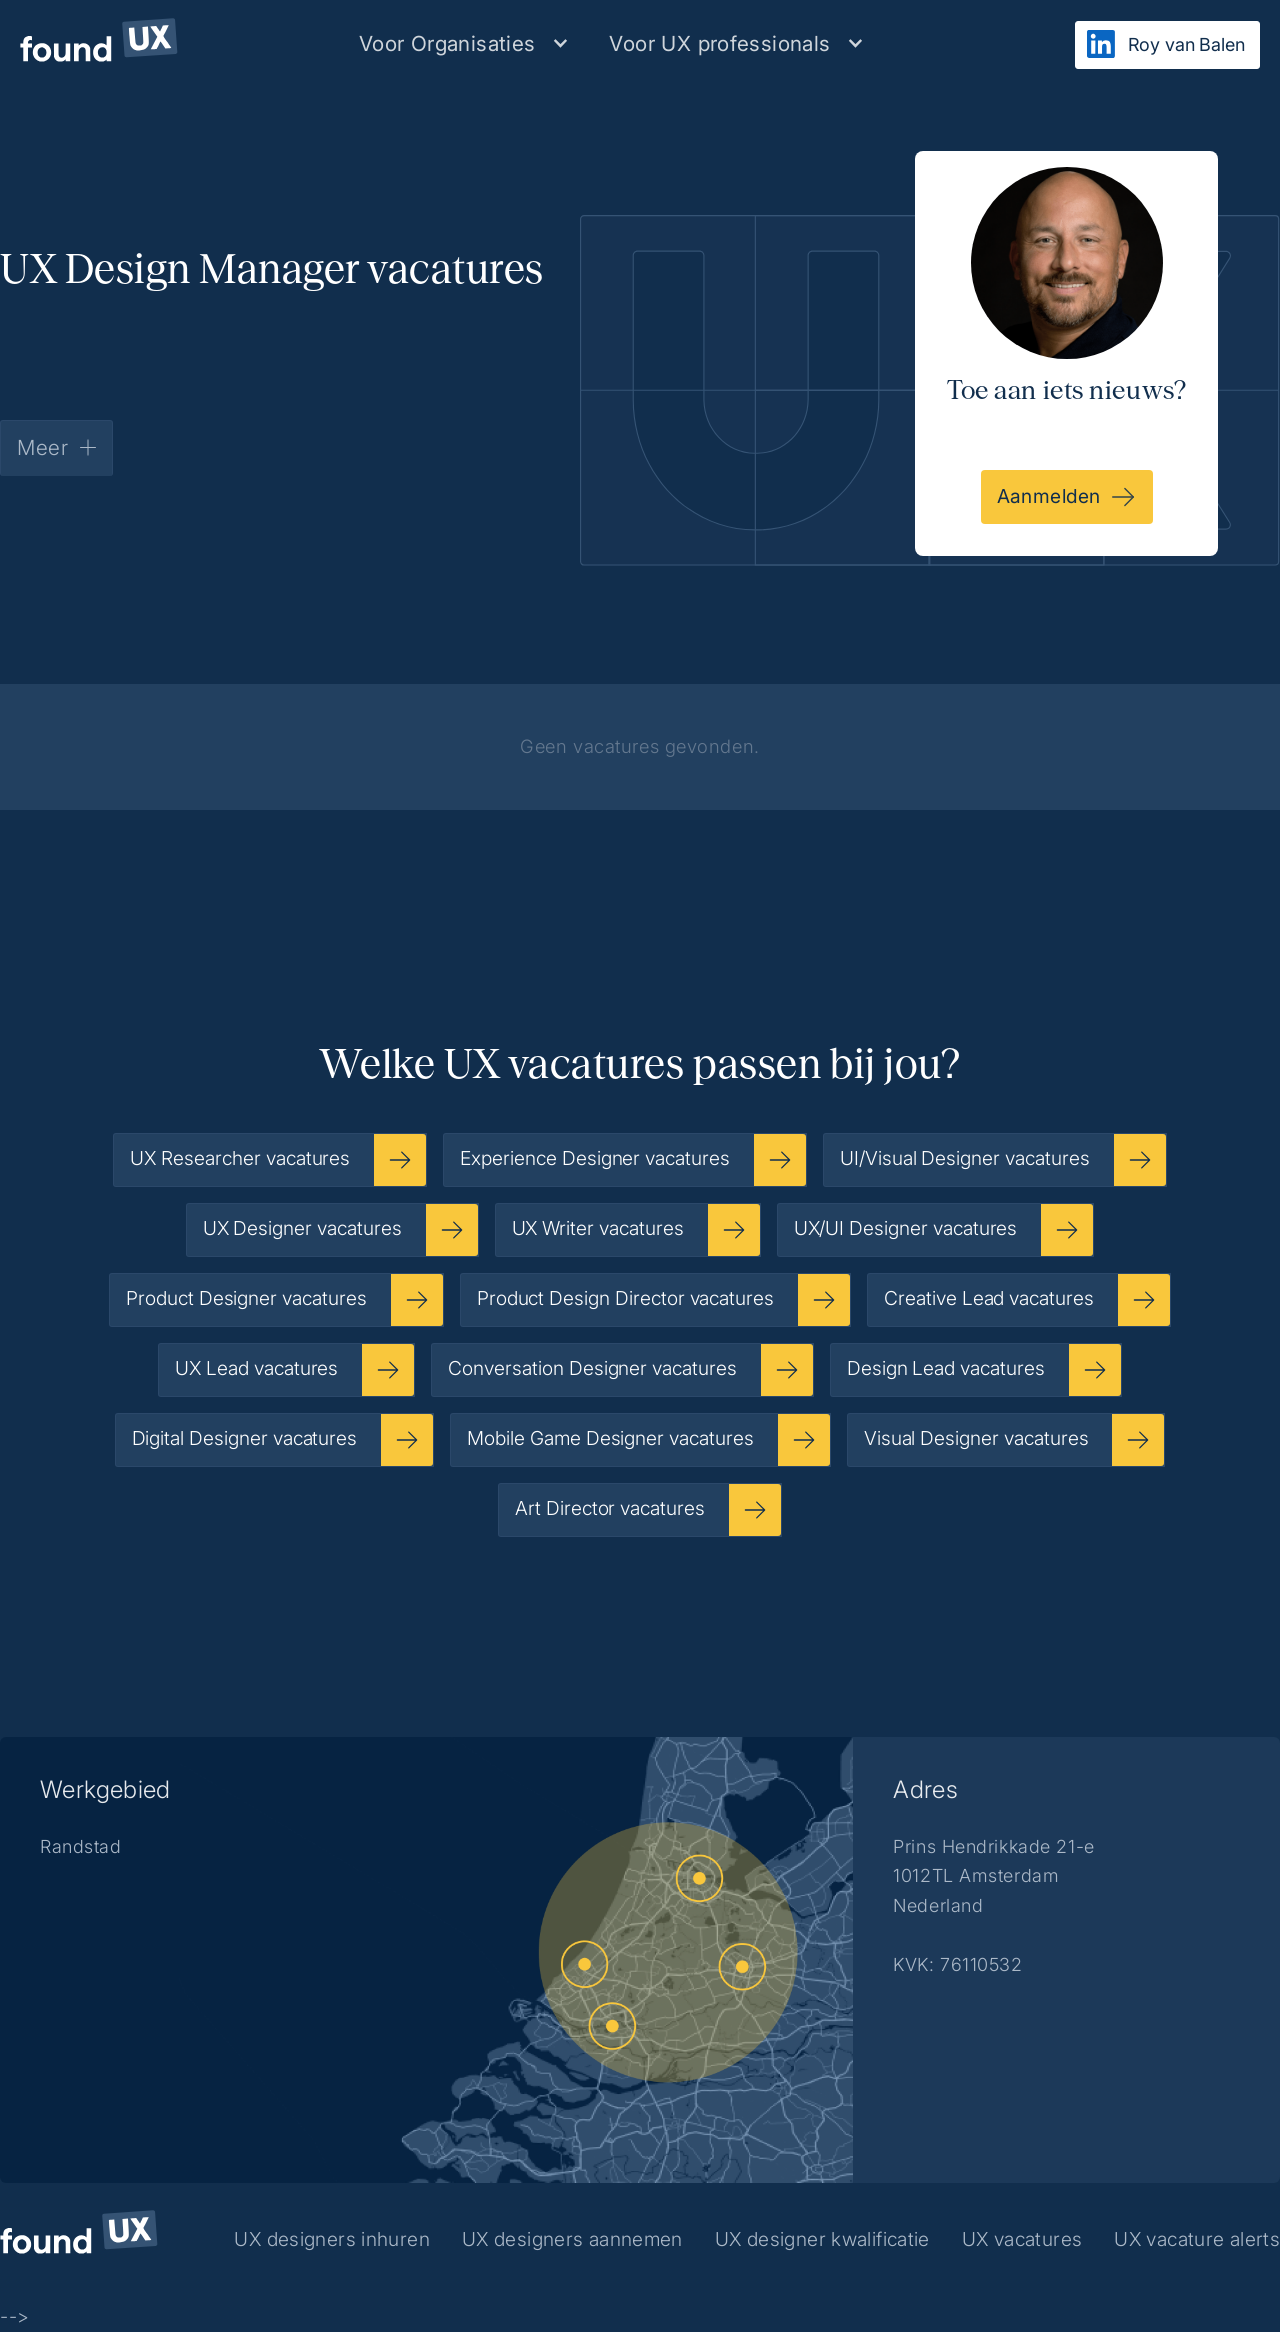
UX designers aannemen (572, 2239)
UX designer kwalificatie (822, 2239)
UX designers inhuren (332, 2239)
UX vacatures (1022, 2239)
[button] (464, 43)
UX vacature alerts (1197, 2239)
